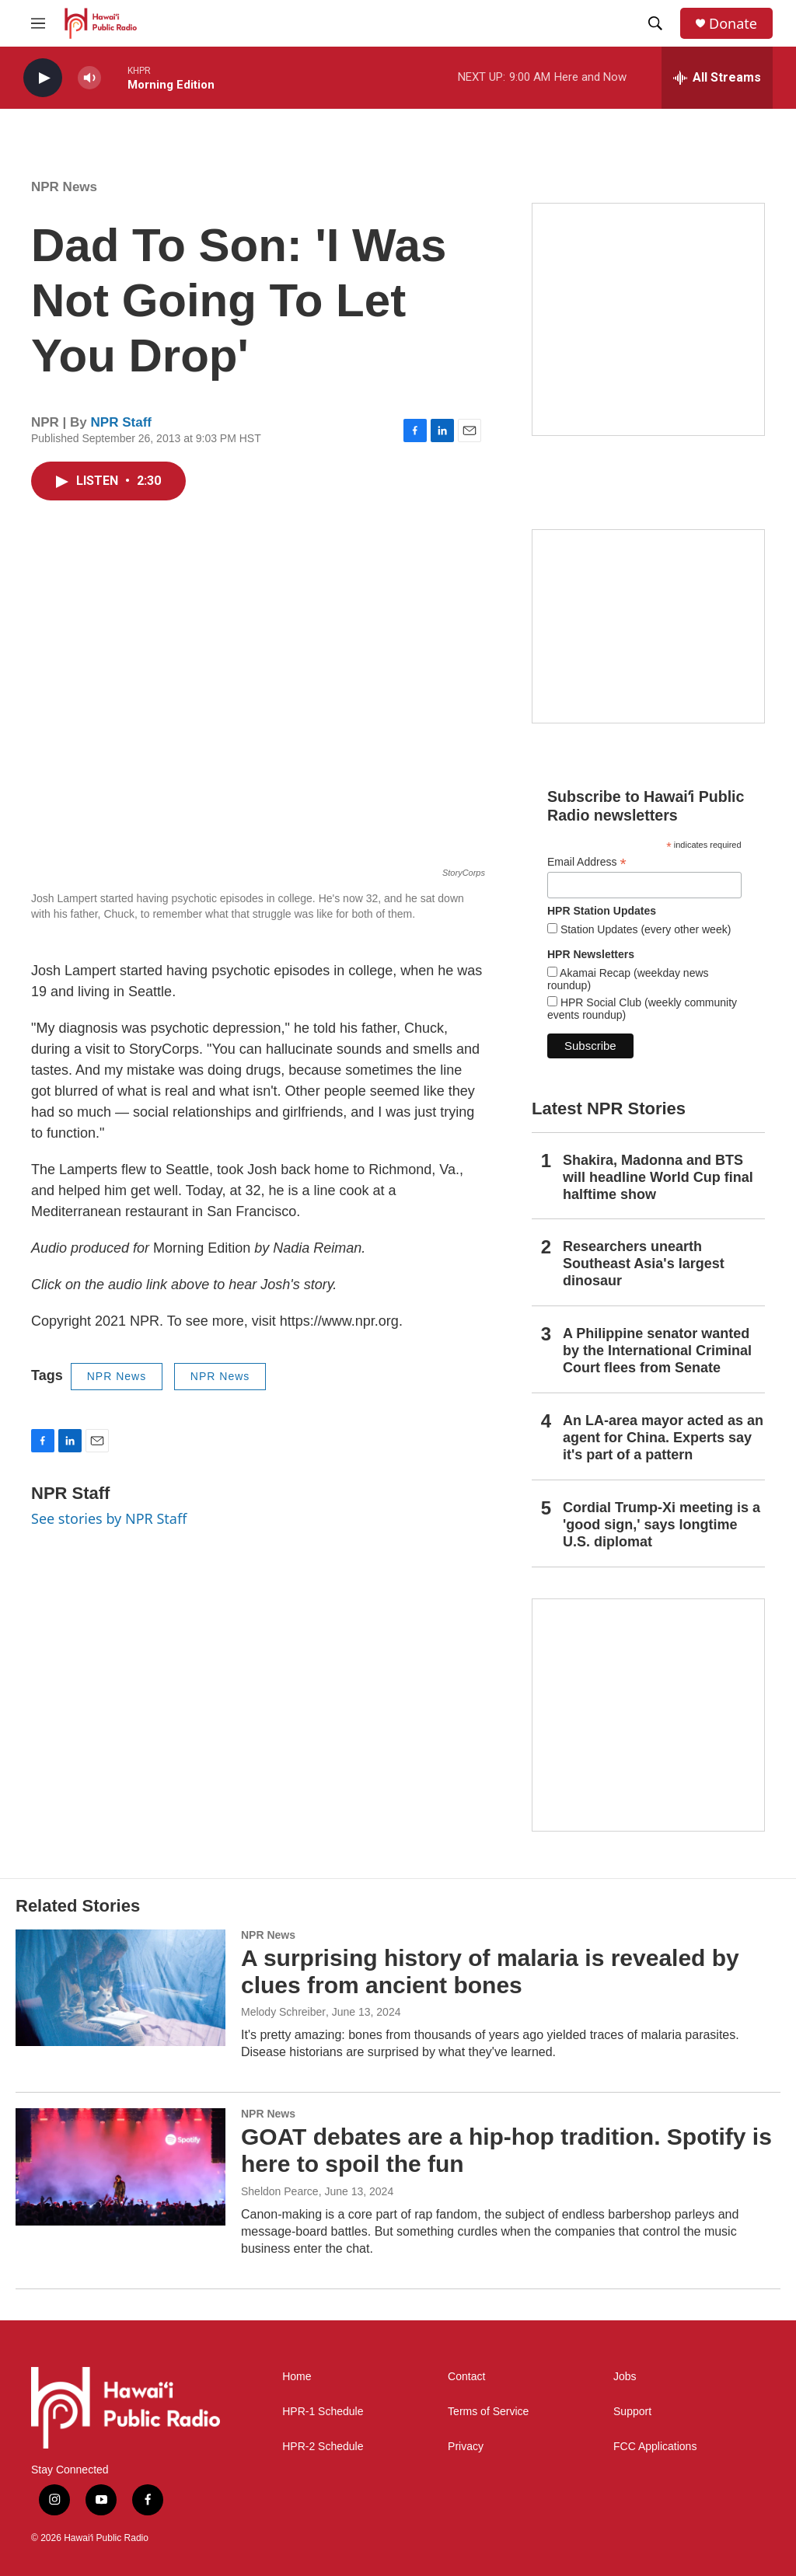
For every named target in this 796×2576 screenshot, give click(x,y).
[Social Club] (648, 626)
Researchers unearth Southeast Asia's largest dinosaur (643, 1263)
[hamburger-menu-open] (38, 23)
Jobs (625, 2377)
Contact (466, 2377)
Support (632, 2411)
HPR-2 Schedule (322, 2446)
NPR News (64, 187)
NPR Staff (121, 422)
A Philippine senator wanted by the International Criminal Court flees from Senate (657, 1350)
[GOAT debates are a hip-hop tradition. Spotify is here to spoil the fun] (120, 2166)
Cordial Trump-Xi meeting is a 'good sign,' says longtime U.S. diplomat (661, 1524)
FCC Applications (654, 2446)
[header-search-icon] (655, 23)
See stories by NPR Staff (109, 1518)
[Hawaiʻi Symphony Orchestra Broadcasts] (648, 319)
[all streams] (717, 78)
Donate (733, 24)
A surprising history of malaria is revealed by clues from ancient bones (490, 1971)
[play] (42, 78)
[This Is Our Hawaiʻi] (648, 1715)
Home (296, 2377)
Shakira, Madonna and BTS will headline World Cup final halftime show (658, 1177)
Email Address (587, 862)
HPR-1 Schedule (322, 2411)
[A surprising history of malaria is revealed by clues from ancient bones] (120, 1987)
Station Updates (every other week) (644, 929)
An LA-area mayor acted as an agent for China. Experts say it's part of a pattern (663, 1437)
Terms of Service (488, 2411)
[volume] (89, 78)
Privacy (466, 2446)
